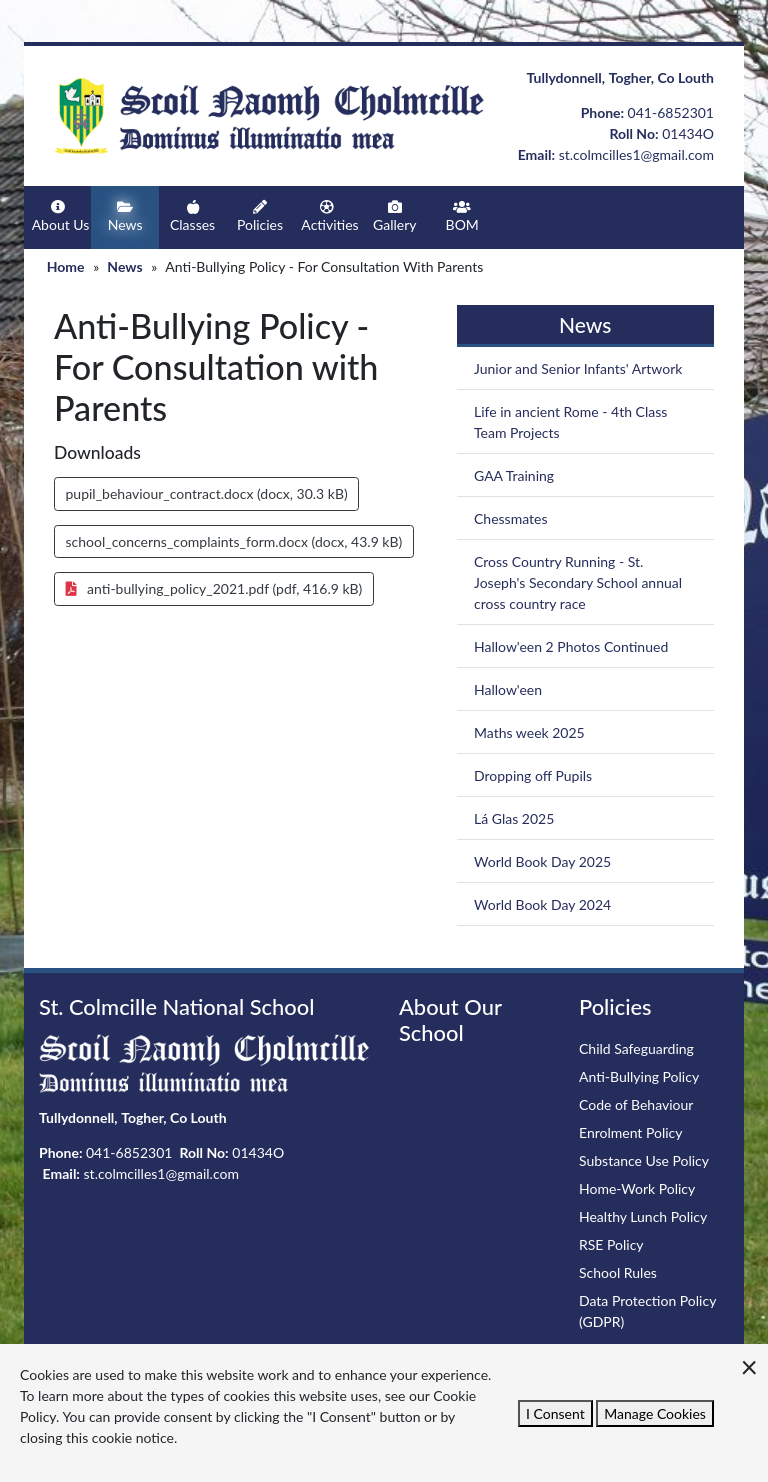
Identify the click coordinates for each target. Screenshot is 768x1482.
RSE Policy (611, 1244)
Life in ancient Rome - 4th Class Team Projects (570, 422)
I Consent (555, 1413)
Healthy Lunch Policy (643, 1216)
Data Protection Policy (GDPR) (647, 1311)
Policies (260, 216)
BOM (462, 216)
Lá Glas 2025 (514, 818)
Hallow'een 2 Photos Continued (571, 646)
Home (66, 266)
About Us (61, 216)
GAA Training (514, 475)
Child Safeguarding (636, 1048)
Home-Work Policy (637, 1188)
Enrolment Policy (631, 1132)
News (125, 216)
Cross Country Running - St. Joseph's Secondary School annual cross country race (578, 582)
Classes (193, 216)
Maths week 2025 (529, 732)
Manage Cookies (655, 1413)
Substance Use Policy (644, 1160)
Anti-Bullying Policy (639, 1076)
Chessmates (511, 518)
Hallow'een (508, 689)
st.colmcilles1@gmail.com (636, 154)
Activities (329, 216)
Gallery (395, 216)
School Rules (618, 1272)
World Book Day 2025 (542, 861)
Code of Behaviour (636, 1104)
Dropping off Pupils (533, 775)
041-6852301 (671, 112)
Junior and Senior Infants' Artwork (578, 368)
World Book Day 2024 (542, 904)
